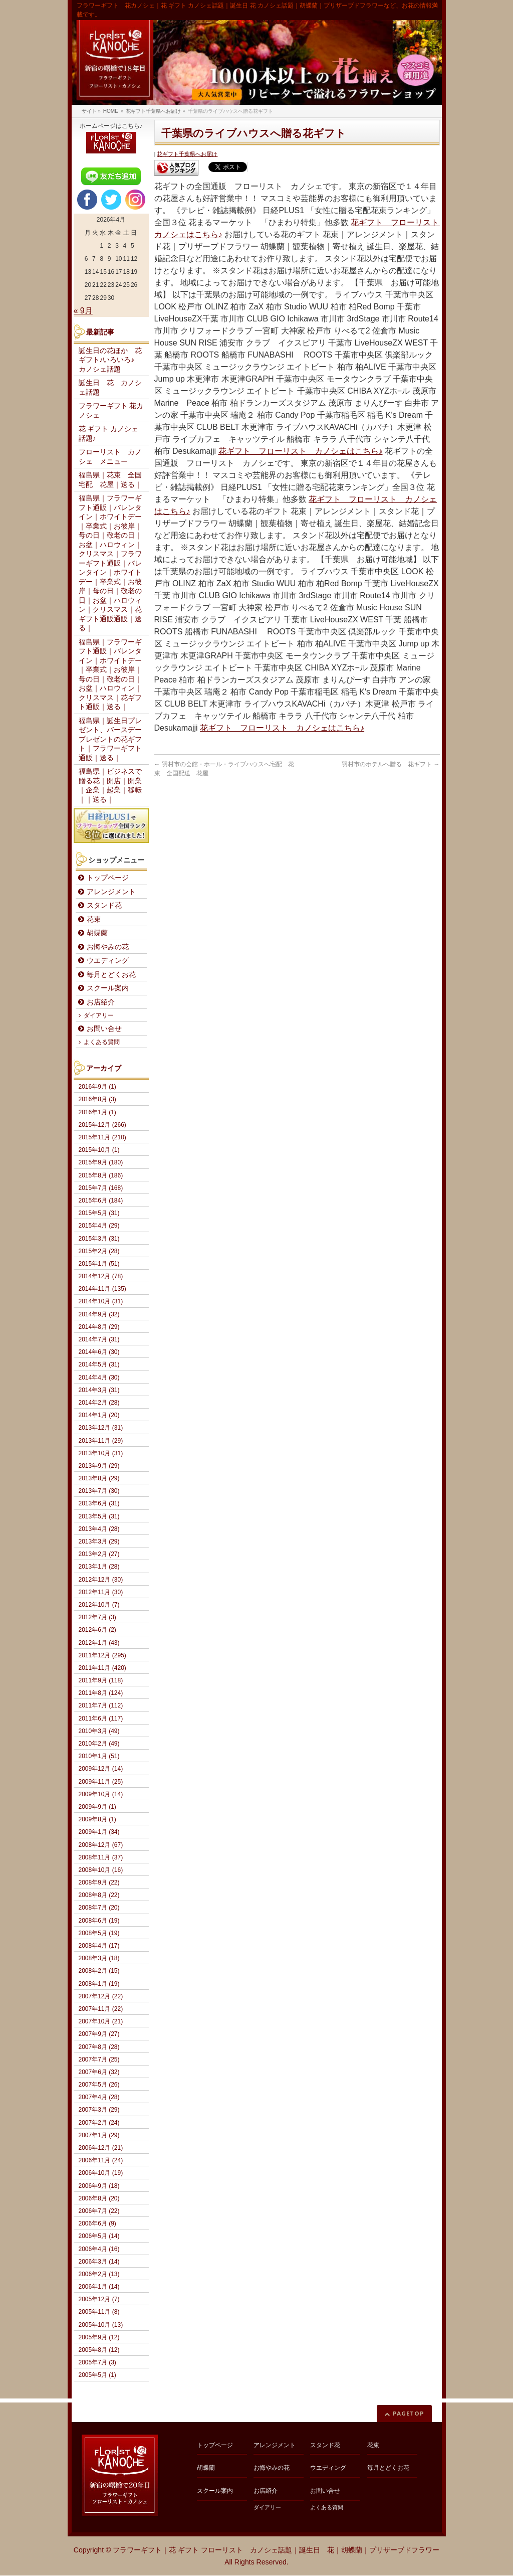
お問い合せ (104, 1029)
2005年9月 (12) (99, 2337)
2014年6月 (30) (99, 1351)
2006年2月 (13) (99, 2274)
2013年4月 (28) (99, 1528)
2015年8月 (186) (101, 1175)
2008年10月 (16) (101, 1869)
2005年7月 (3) (97, 2362)
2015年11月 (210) (102, 1137)
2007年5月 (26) (99, 2084)
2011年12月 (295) (102, 1655)
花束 (94, 919)
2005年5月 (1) (97, 2374)
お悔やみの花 (108, 947)
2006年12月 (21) (101, 2147)
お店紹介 (101, 1002)
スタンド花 (104, 905)
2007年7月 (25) (99, 2059)
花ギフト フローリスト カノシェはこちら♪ (300, 451)
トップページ (108, 878)
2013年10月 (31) (101, 1453)
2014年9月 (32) (99, 1314)
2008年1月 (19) (99, 1983)
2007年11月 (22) (101, 2008)
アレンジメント (111, 892)
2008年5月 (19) (99, 1933)
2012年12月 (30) (101, 1579)
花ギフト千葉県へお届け (187, 154)
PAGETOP (408, 2413)
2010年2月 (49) (99, 1743)
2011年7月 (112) (101, 1705)
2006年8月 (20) (99, 2198)
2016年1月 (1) (97, 1112)
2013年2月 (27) (99, 1554)
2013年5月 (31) (99, 1516)
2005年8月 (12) (99, 2349)
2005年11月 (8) (99, 2311)
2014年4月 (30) (99, 1377)
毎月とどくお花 (111, 974)
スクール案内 (108, 988)
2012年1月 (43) (99, 1642)
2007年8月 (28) (99, 2046)
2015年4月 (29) (99, 1225)
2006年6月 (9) (97, 2223)
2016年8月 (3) (97, 1099)
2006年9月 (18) (99, 2185)
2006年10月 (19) (101, 2172)
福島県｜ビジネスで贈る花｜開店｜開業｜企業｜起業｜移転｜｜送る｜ (110, 785)
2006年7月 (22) (99, 2210)
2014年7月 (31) (99, 1339)
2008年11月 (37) (101, 1857)
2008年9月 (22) (99, 1882)
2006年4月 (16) (99, 2249)
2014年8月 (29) (99, 1326)
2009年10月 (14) (101, 1794)
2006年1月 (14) (99, 2286)
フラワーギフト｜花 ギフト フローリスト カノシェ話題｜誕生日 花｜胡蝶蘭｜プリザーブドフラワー (276, 2550)
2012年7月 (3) (97, 1617)
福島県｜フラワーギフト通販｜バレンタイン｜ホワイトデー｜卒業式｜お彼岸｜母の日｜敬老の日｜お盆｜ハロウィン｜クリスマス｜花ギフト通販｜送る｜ (110, 674)
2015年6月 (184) (101, 1200)
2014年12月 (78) (101, 1276)
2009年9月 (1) (97, 1806)
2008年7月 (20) (99, 1907)
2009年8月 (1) (97, 1819)
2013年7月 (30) (99, 1490)
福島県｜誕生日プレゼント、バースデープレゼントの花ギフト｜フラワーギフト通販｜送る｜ (110, 739)
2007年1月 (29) (99, 2135)
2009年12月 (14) (101, 1768)
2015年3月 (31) (99, 1238)
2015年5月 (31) (99, 1213)
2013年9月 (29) (99, 1465)
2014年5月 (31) (99, 1364)
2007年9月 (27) (99, 2033)
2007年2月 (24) (99, 2122)
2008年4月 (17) (99, 1945)
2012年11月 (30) (101, 1592)
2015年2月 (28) (99, 1251)
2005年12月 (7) (99, 2299)
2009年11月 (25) (101, 1781)
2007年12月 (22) (101, 1996)
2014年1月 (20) (99, 1415)
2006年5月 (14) (99, 2236)
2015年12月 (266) (102, 1124)
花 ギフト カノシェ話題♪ (109, 433)
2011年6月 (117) (101, 1718)
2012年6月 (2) (97, 1629)
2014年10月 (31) (101, 1301)
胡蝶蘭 (97, 933)
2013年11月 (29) (101, 1440)
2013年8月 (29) (99, 1478)
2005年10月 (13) (101, 2324)
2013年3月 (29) (99, 1541)
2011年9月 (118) (101, 1680)
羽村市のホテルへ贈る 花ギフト (390, 764)
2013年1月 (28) (99, 1566)
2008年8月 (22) (99, 1895)
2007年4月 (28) (99, 2097)
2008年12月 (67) (101, 1844)
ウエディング (108, 960)
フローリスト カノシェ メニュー (110, 456)
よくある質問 (102, 1042)
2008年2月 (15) (99, 1970)
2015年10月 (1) (99, 1149)
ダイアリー (99, 1015)
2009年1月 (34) (99, 1831)
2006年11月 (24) (101, 2160)
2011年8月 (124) (101, 1692)
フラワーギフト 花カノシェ (111, 410)
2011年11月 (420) (102, 1667)
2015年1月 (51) (99, 1263)
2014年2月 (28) (99, 1402)
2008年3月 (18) (99, 1958)
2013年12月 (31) (101, 1427)
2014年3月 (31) (99, 1390)
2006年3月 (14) (99, 2261)
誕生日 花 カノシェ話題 (110, 387)
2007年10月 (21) (101, 2021)
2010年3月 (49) (99, 1731)
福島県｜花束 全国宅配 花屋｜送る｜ (110, 479)
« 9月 (83, 310)
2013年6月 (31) (99, 1503)
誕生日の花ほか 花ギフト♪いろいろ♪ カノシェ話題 (110, 360)
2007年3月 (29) (99, 2109)
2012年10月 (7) (99, 1604)
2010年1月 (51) (99, 1756)
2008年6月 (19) (99, 1920)
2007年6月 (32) (99, 2072)
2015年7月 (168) (101, 1187)
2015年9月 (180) (101, 1162)
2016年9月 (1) (97, 1086)
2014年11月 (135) (102, 1288)
